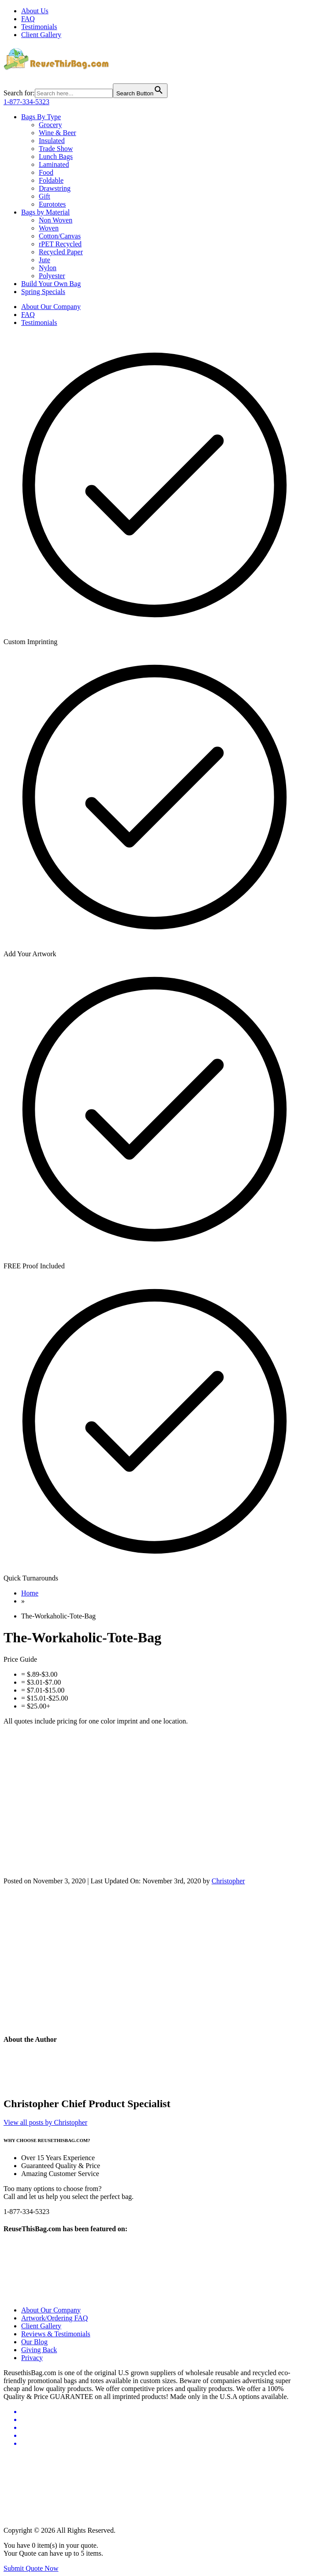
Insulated (52, 140)
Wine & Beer (57, 132)
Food (46, 172)
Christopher (228, 1881)
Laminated (54, 164)
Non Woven (55, 220)
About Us (34, 11)
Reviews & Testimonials (55, 2334)
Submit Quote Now (31, 2568)
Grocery (50, 124)
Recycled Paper (61, 252)
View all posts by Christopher (45, 2122)
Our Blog (34, 2342)
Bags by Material (45, 212)
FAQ (28, 19)
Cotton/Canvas (60, 236)
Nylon (47, 268)
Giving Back (39, 2349)
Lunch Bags (56, 156)
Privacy (32, 2357)
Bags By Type (41, 117)
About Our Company (51, 306)
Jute (44, 260)
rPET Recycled (60, 244)
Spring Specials (43, 291)
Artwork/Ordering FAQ (54, 2318)
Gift (44, 196)
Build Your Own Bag (51, 283)
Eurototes (52, 204)
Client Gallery (41, 34)
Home (29, 1593)
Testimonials (39, 26)
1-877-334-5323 (26, 102)
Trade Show (56, 148)
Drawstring (55, 188)
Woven (49, 228)
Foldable (51, 180)
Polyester (52, 275)
